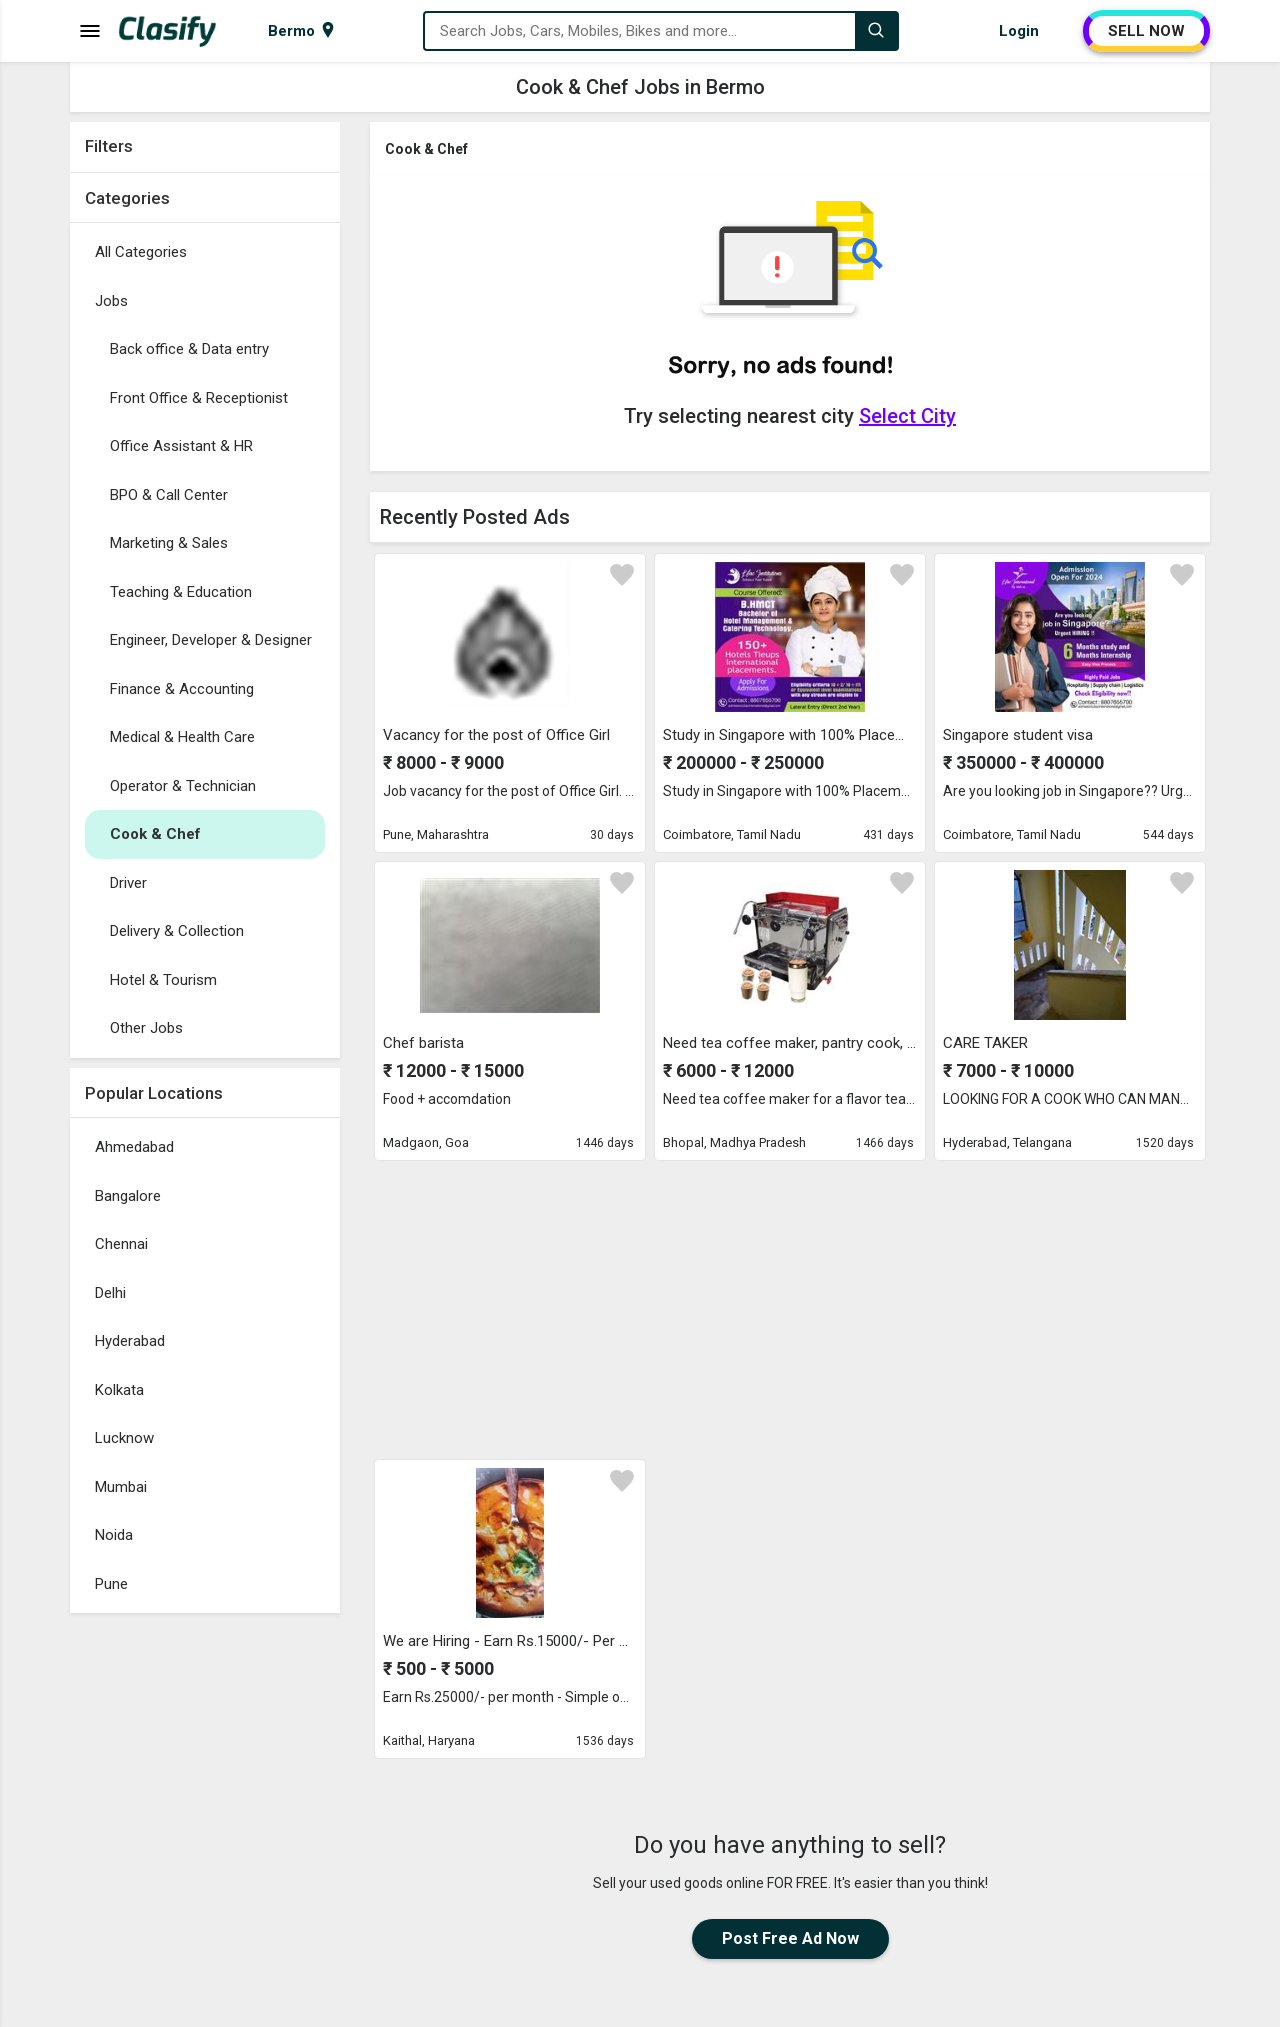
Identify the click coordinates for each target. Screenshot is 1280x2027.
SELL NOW (1146, 31)
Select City (907, 416)
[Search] (876, 31)
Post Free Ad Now (790, 1938)
